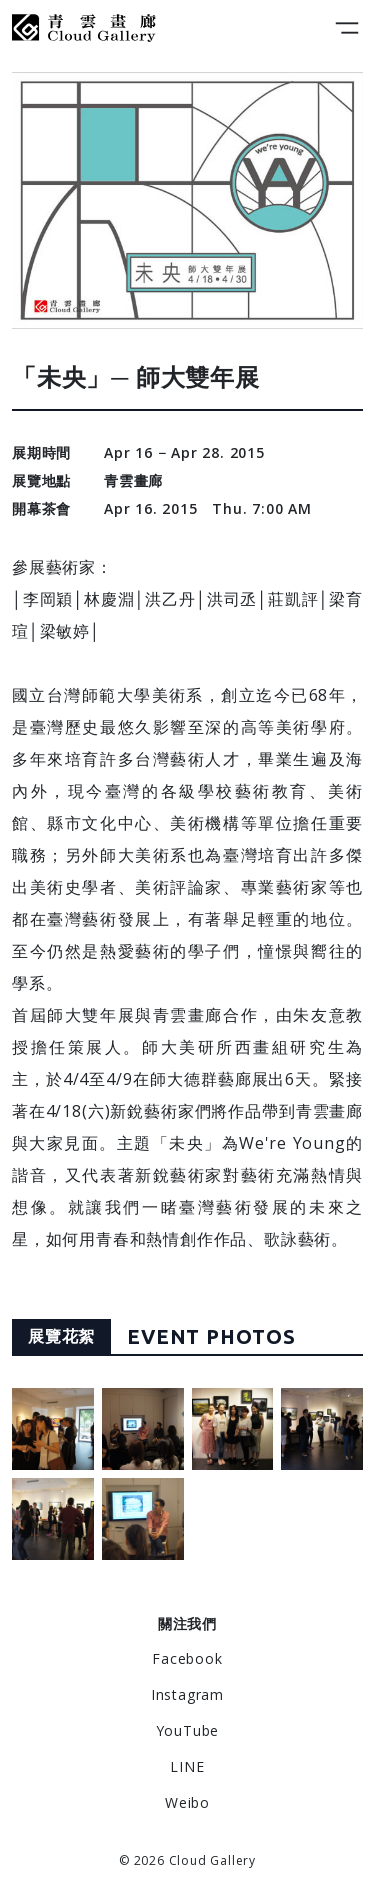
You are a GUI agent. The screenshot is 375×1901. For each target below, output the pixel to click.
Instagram (187, 1694)
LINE (187, 1766)
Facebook (187, 1658)
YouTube (188, 1730)
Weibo (187, 1802)
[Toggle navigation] (347, 28)
